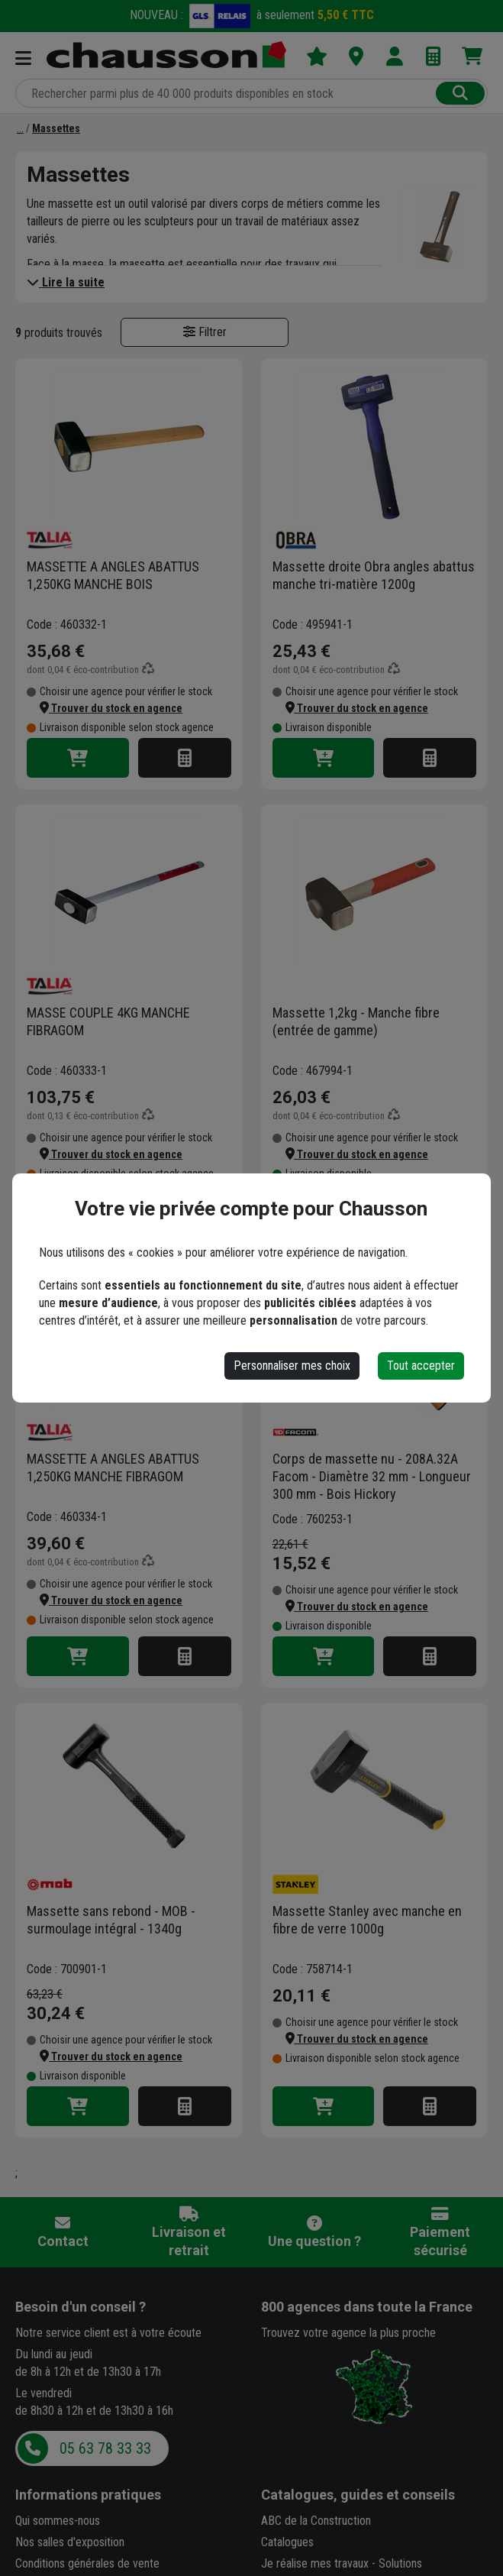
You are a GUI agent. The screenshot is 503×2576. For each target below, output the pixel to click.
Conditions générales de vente (87, 2563)
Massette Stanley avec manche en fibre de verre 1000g (367, 1920)
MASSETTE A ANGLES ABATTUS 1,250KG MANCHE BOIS (113, 575)
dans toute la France (366, 2307)
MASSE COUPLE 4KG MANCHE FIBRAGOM (108, 1021)
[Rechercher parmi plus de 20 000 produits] (227, 93)
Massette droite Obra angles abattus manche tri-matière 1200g (373, 575)
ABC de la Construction (316, 2520)
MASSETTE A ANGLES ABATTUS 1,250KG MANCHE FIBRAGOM (113, 1467)
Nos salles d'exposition (69, 2542)
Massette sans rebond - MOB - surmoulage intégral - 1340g (111, 1920)
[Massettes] (56, 128)
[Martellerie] (20, 128)
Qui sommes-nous (57, 2520)
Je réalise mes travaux (315, 2563)
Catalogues (287, 2542)
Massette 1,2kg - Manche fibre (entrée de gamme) (356, 1021)
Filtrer (205, 332)
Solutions (400, 2563)
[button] (111, 708)
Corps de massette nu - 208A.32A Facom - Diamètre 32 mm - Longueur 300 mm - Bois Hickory (371, 1476)
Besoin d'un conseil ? (80, 2307)
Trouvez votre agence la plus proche (348, 2332)
